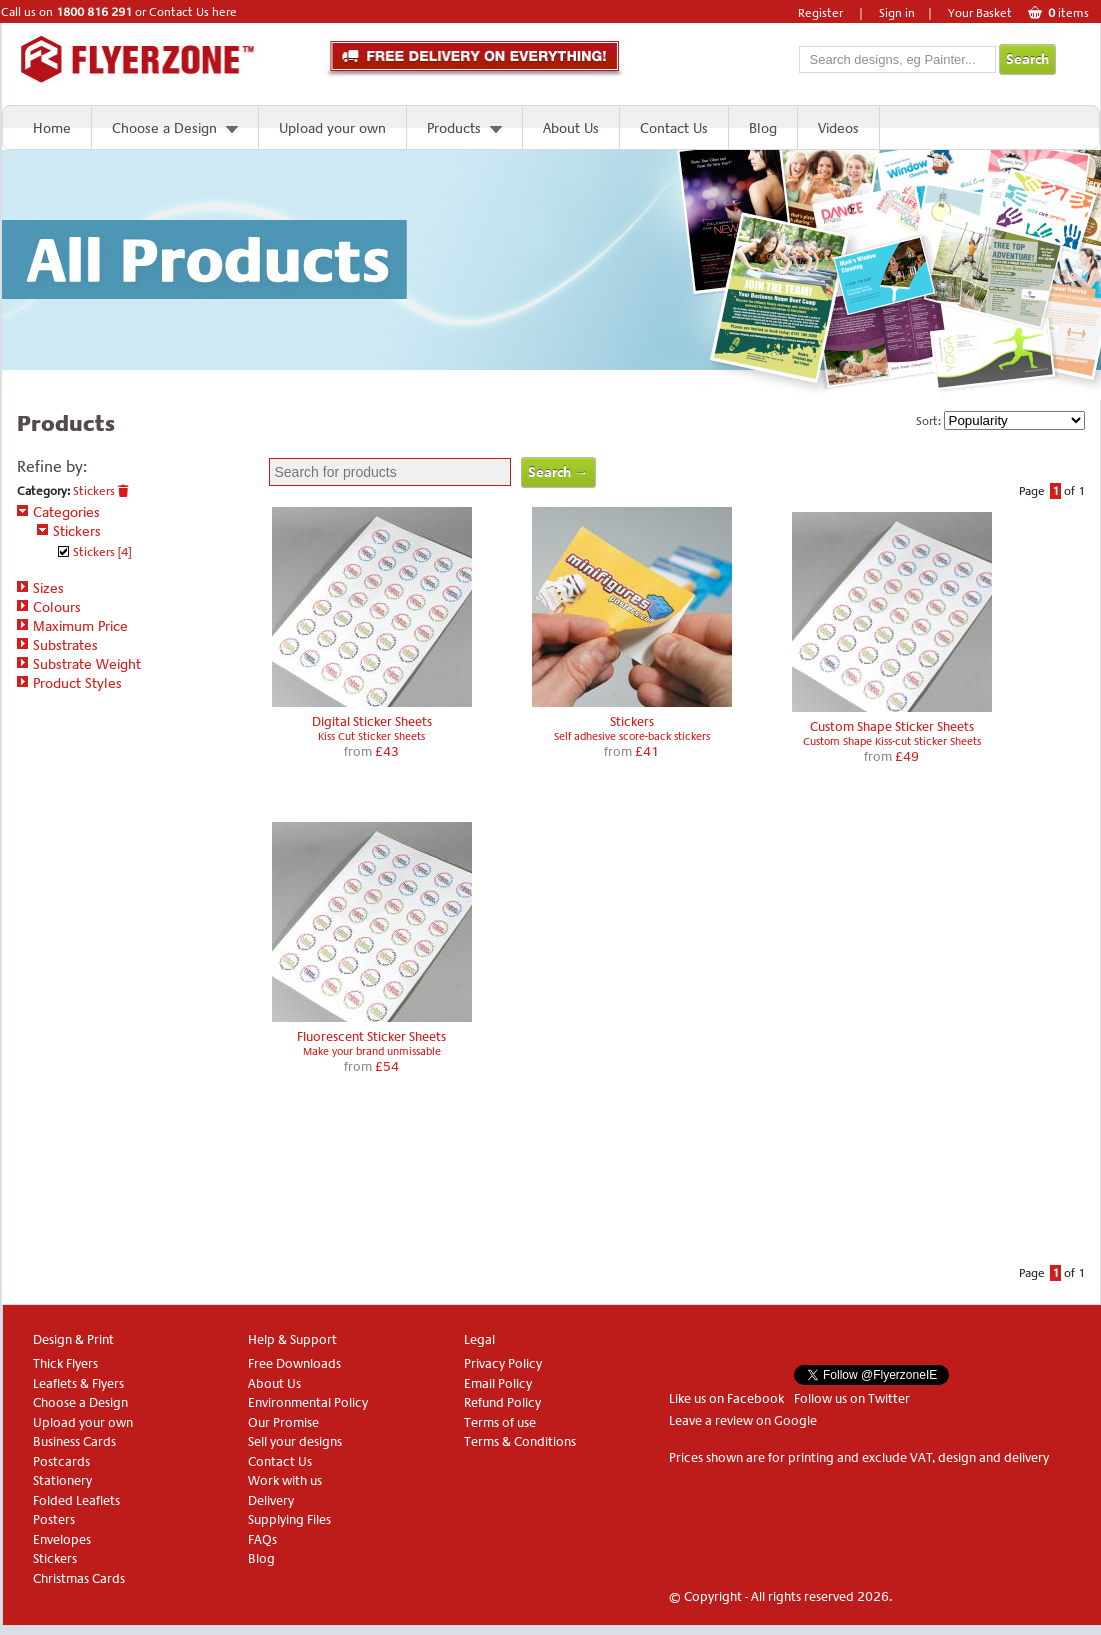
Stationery (62, 1480)
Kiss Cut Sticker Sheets (371, 736)
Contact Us (674, 128)
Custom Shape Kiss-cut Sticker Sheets (892, 741)
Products (454, 128)
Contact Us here (193, 12)
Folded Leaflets (76, 1500)
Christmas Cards (79, 1578)
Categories (58, 512)
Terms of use (500, 1422)
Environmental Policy (308, 1402)
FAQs (262, 1539)
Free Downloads (294, 1363)
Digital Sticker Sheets (372, 721)
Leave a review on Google (743, 1420)
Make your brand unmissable (372, 1051)
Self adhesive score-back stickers (632, 736)
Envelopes (62, 1539)
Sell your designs (295, 1441)
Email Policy (498, 1383)
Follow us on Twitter (852, 1398)
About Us (571, 128)
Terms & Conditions (520, 1441)
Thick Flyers (65, 1363)
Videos (838, 128)
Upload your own (332, 128)
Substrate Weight (79, 664)
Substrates (57, 645)
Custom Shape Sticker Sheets (892, 726)
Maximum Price (72, 626)
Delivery (271, 1500)
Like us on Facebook (726, 1398)
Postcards (61, 1461)
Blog (763, 128)
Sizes (40, 588)
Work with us (285, 1480)
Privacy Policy (503, 1363)
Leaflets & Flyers (78, 1383)
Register (820, 13)
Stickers (101, 491)
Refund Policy (502, 1402)
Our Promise (283, 1422)
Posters (54, 1519)
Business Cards (74, 1441)
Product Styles (69, 683)
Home (52, 128)
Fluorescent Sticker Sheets (371, 1036)
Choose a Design (164, 128)
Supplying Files (289, 1519)
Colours (49, 607)
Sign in (897, 13)
